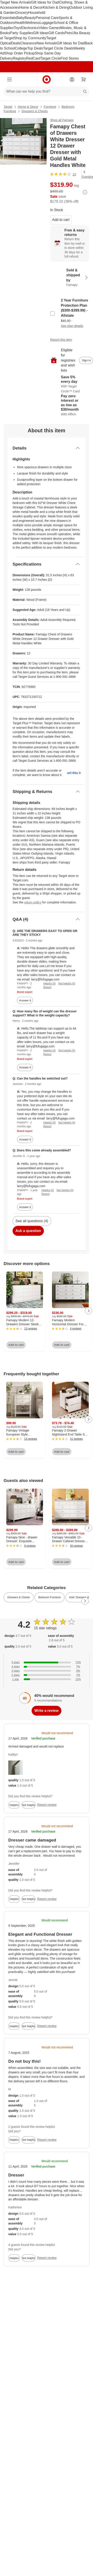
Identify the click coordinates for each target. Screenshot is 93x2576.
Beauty (30, 18)
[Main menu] (9, 79)
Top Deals (35, 48)
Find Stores (70, 58)
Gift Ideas (40, 33)
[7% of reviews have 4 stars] (46, 1667)
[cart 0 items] (84, 79)
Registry (19, 58)
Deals (15, 43)
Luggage (47, 23)
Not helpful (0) (66, 983)
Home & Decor (31, 7)
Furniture (50, 106)
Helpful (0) (49, 983)
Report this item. (73, 773)
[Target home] (46, 79)
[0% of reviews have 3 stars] (46, 1671)
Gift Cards (56, 33)
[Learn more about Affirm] (70, 405)
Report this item (61, 339)
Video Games (50, 28)
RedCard (33, 58)
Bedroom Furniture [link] (49, 1597)
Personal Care (47, 18)
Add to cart (60, 220)
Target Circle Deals (58, 48)
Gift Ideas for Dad (45, 2)
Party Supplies (21, 33)
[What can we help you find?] (46, 91)
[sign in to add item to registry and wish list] (86, 360)
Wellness (32, 23)
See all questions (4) (31, 1221)
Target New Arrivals (15, 2)
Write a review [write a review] (46, 1710)
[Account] (72, 79)
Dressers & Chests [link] (18, 1597)
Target (8, 106)
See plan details (72, 326)
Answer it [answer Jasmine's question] (25, 1139)
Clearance (28, 43)
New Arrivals (47, 43)
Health (20, 23)
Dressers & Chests (35, 111)
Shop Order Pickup (19, 53)
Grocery (21, 13)
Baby (20, 18)
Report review (46, 1804)
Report (47, 987)
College (21, 48)
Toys (17, 28)
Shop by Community (30, 38)
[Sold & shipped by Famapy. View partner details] (70, 277)
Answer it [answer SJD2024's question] (25, 1000)
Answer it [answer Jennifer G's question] (25, 1207)
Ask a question (28, 1231)
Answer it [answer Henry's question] (25, 1067)
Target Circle (51, 58)
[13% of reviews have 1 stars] (46, 1679)
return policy (32, 902)
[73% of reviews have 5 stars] (46, 1662)
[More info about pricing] (84, 192)
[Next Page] (88, 1310)
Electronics (30, 28)
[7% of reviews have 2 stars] (46, 1675)
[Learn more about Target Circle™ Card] (70, 384)
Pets (68, 33)
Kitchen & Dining (56, 7)
